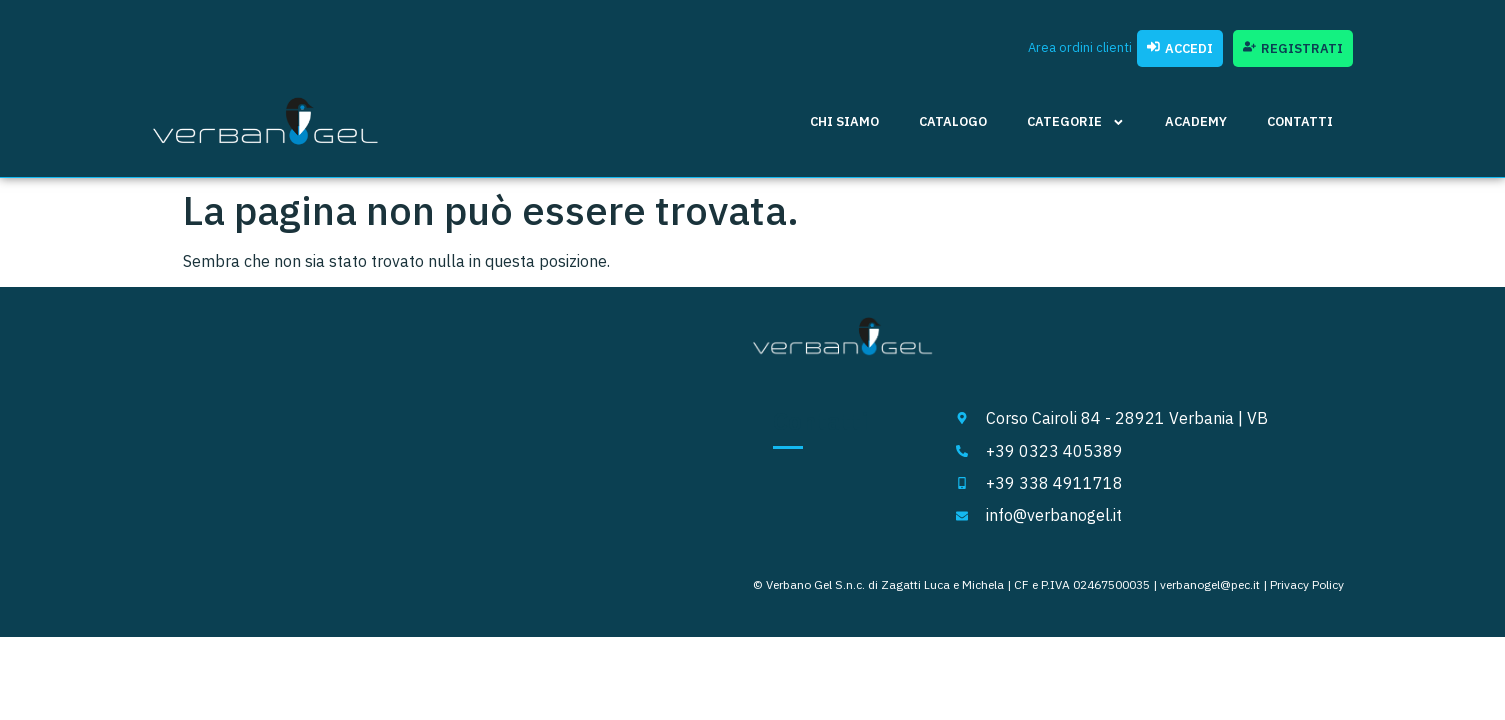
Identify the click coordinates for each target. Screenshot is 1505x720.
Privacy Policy (1307, 584)
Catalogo (953, 121)
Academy (1196, 121)
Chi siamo (844, 121)
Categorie (1076, 122)
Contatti (1300, 121)
